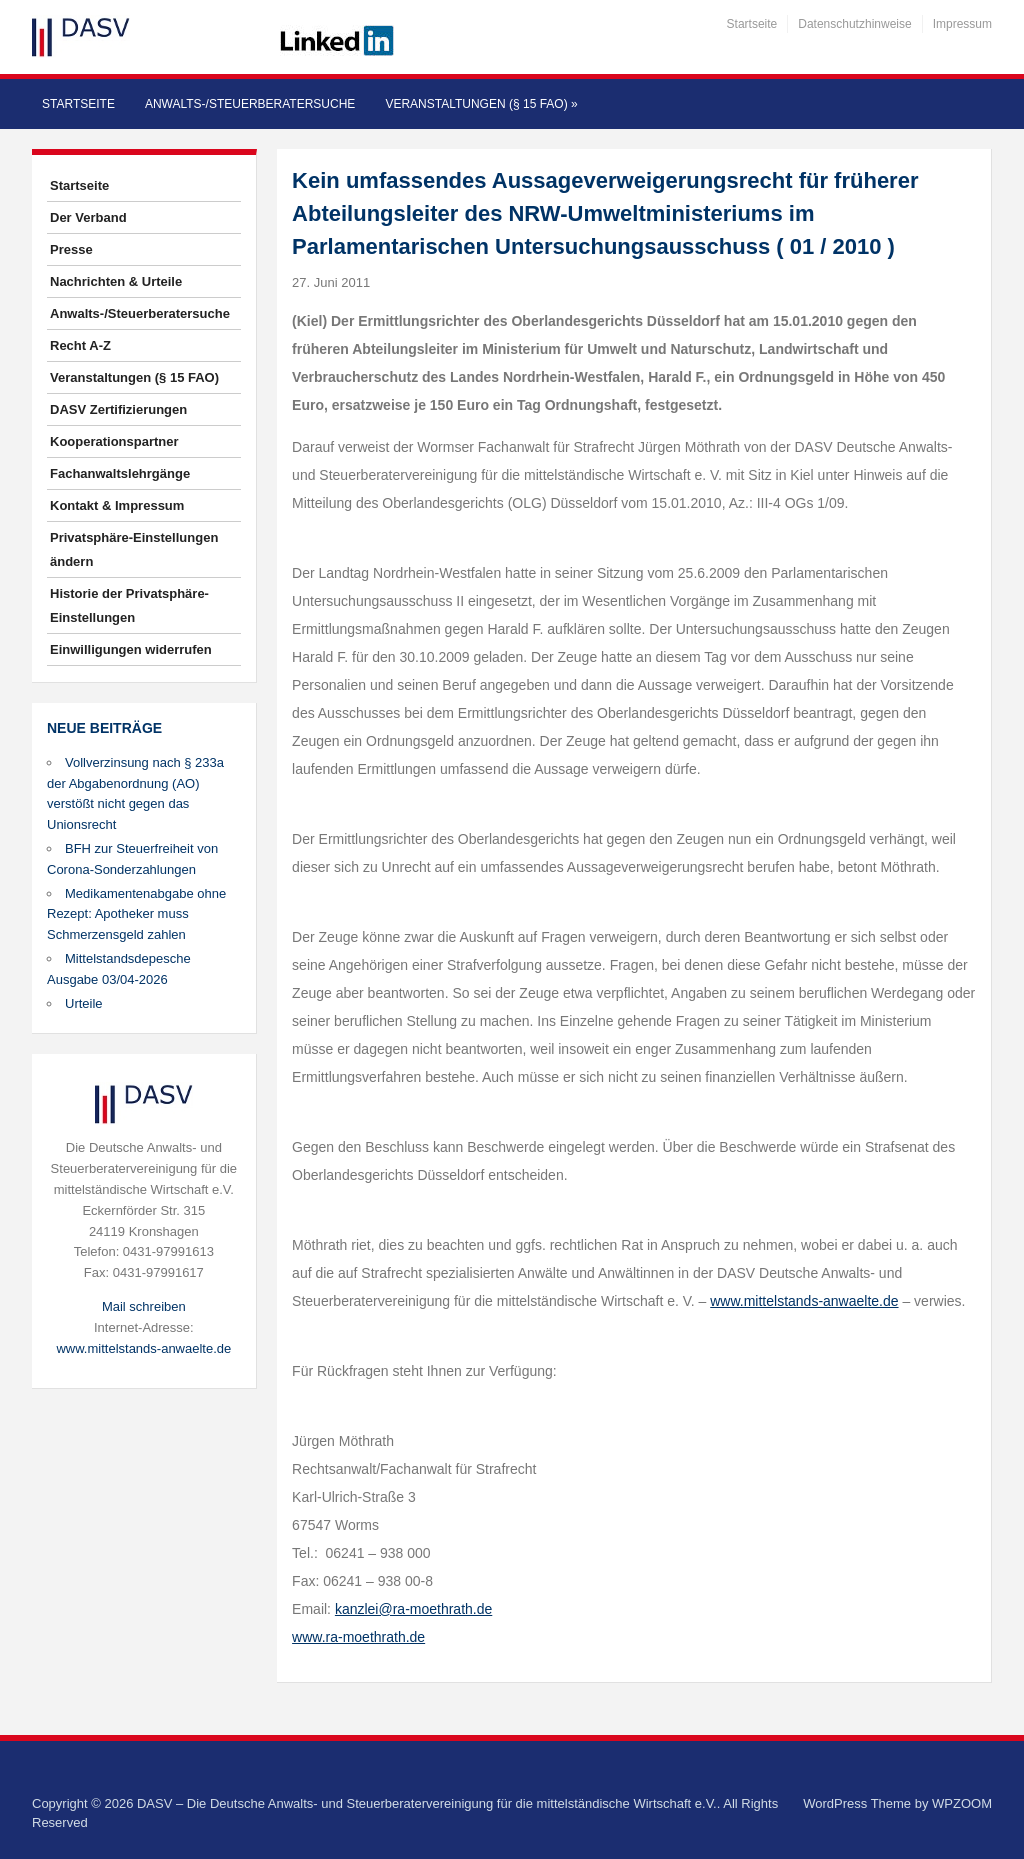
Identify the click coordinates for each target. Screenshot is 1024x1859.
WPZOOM (962, 1803)
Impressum (962, 24)
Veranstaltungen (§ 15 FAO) (481, 104)
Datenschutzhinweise (854, 24)
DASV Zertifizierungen (118, 409)
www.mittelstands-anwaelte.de (143, 1348)
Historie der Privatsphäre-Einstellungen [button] (129, 605)
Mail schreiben (144, 1306)
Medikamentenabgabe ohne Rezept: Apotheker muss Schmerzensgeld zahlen (136, 914)
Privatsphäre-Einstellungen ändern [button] (134, 549)
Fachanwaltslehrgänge (120, 473)
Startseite (752, 24)
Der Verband (88, 217)
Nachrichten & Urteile (116, 281)
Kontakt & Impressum (117, 505)
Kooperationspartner (114, 441)
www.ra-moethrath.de (358, 1637)
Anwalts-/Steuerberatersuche (250, 104)
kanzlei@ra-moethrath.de (413, 1609)
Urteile (84, 1003)
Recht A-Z (80, 345)
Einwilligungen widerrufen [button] (131, 649)
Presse (71, 249)
